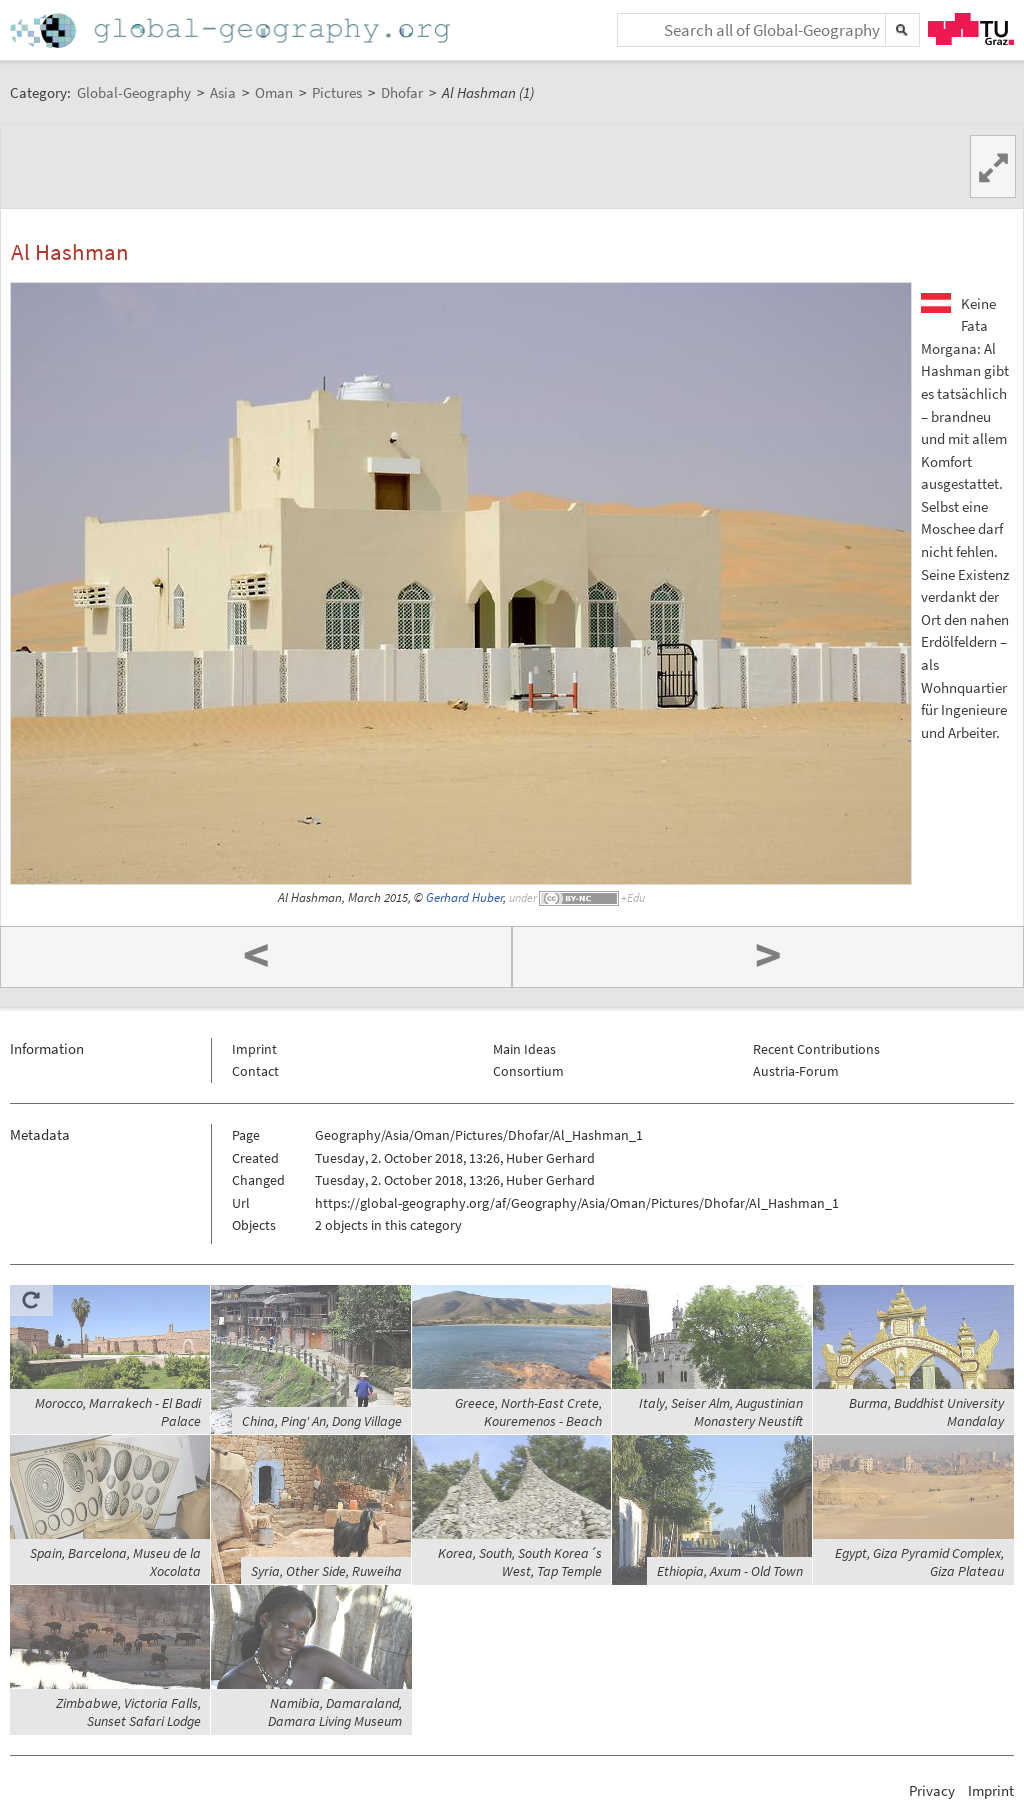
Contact (255, 1071)
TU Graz (971, 29)
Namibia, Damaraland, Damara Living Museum (335, 1712)
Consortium (528, 1071)
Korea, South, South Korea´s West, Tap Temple (520, 1562)
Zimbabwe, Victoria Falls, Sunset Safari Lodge (128, 1712)
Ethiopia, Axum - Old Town (730, 1571)
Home (232, 30)
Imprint (254, 1049)
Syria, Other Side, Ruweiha (326, 1571)
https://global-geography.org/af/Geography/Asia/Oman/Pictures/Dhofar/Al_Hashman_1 (577, 1203)
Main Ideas (524, 1049)
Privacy (932, 1790)
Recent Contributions (816, 1049)
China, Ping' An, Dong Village (322, 1421)
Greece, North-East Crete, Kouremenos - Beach (528, 1412)
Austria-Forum (796, 1071)
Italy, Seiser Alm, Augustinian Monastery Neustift (721, 1412)
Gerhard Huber (464, 897)
